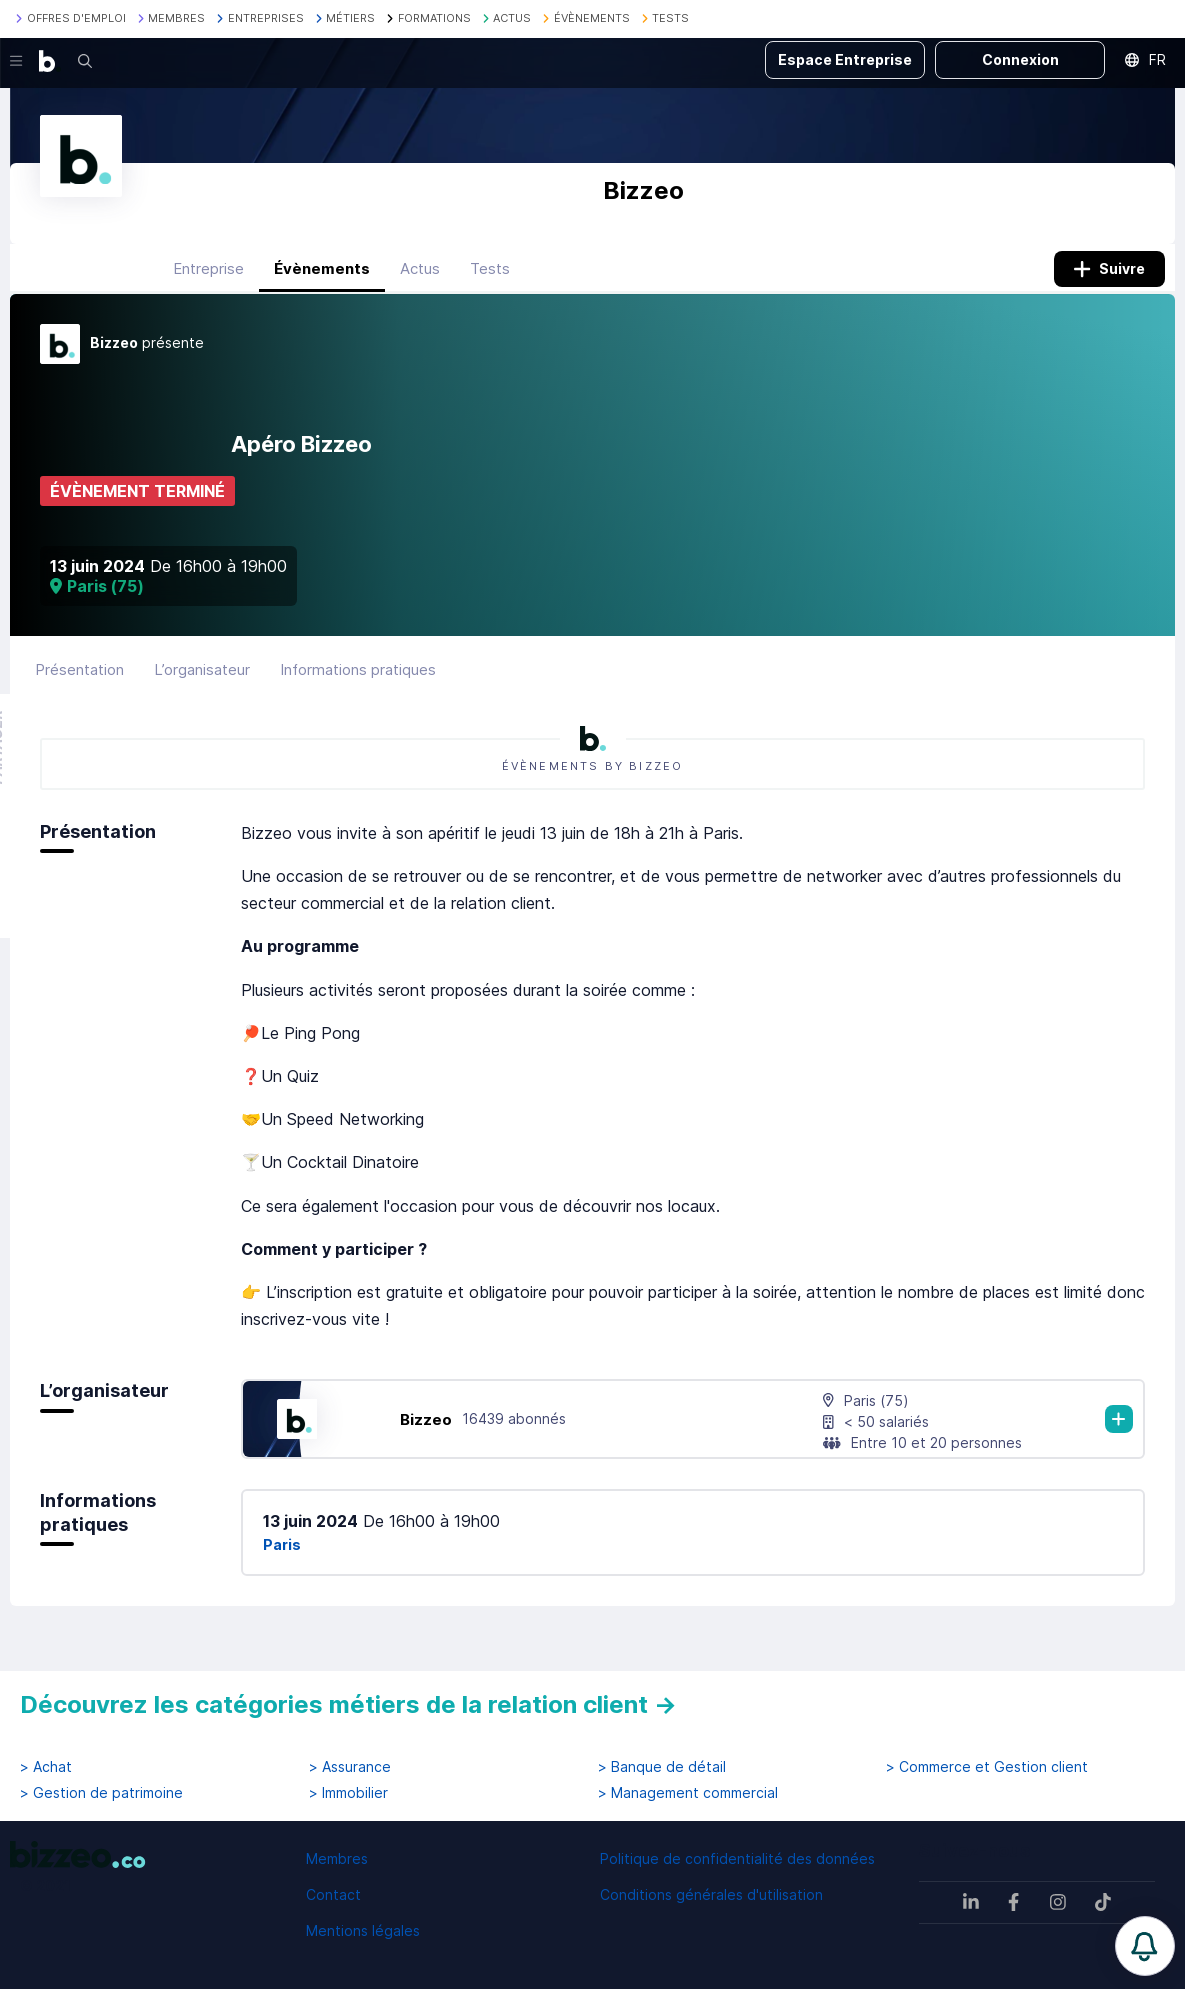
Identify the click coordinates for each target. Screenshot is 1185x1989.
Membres (337, 1858)
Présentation (79, 684)
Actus (420, 283)
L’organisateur (202, 684)
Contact (333, 1894)
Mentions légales (363, 1930)
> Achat (46, 1767)
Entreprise (208, 283)
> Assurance (350, 1767)
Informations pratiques (358, 684)
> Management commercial (688, 1793)
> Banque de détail (662, 1767)
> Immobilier (348, 1793)
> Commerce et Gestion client (987, 1767)
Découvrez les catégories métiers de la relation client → (348, 1704)
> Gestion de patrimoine (101, 1793)
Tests (490, 283)
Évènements (322, 283)
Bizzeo (426, 1434)
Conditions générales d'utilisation (711, 1894)
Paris (282, 1560)
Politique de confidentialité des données (737, 1858)
